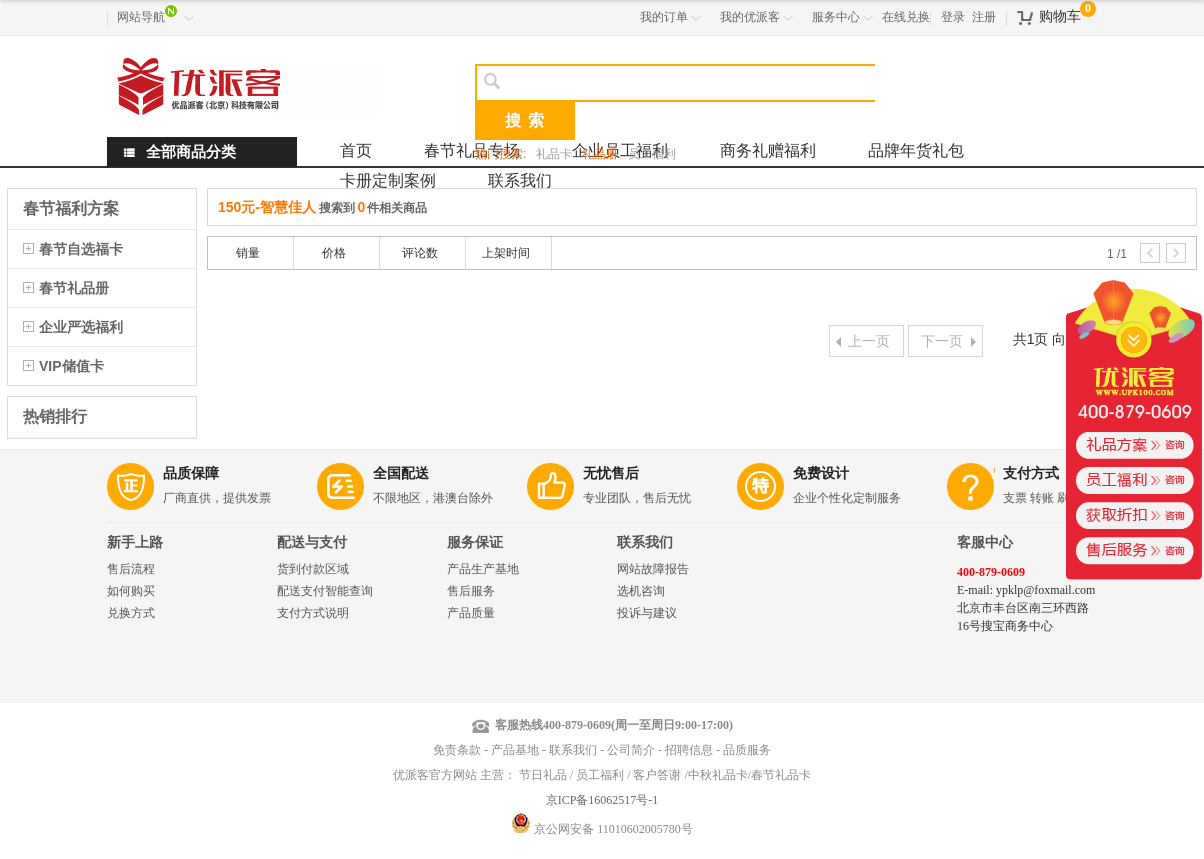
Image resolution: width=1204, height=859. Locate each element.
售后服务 (471, 591)
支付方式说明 (313, 613)
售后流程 (131, 569)
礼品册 (600, 154)
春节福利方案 (71, 208)
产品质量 (471, 613)
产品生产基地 (483, 569)
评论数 (420, 253)
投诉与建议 (647, 613)
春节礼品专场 (472, 150)
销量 (248, 253)
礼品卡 (554, 154)
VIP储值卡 (71, 366)
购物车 (1060, 16)
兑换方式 (131, 613)
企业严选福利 (81, 327)
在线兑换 (906, 17)
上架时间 (506, 253)
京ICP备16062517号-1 (602, 800)
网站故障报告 (653, 569)
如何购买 (131, 591)
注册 (984, 17)
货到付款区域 (313, 569)
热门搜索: (500, 154)
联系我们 (520, 180)
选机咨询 (641, 591)
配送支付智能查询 (325, 591)
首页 (356, 150)
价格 (334, 253)
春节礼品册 (74, 288)
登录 (953, 17)
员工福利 (652, 154)
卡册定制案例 (388, 180)
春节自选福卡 (81, 249)
